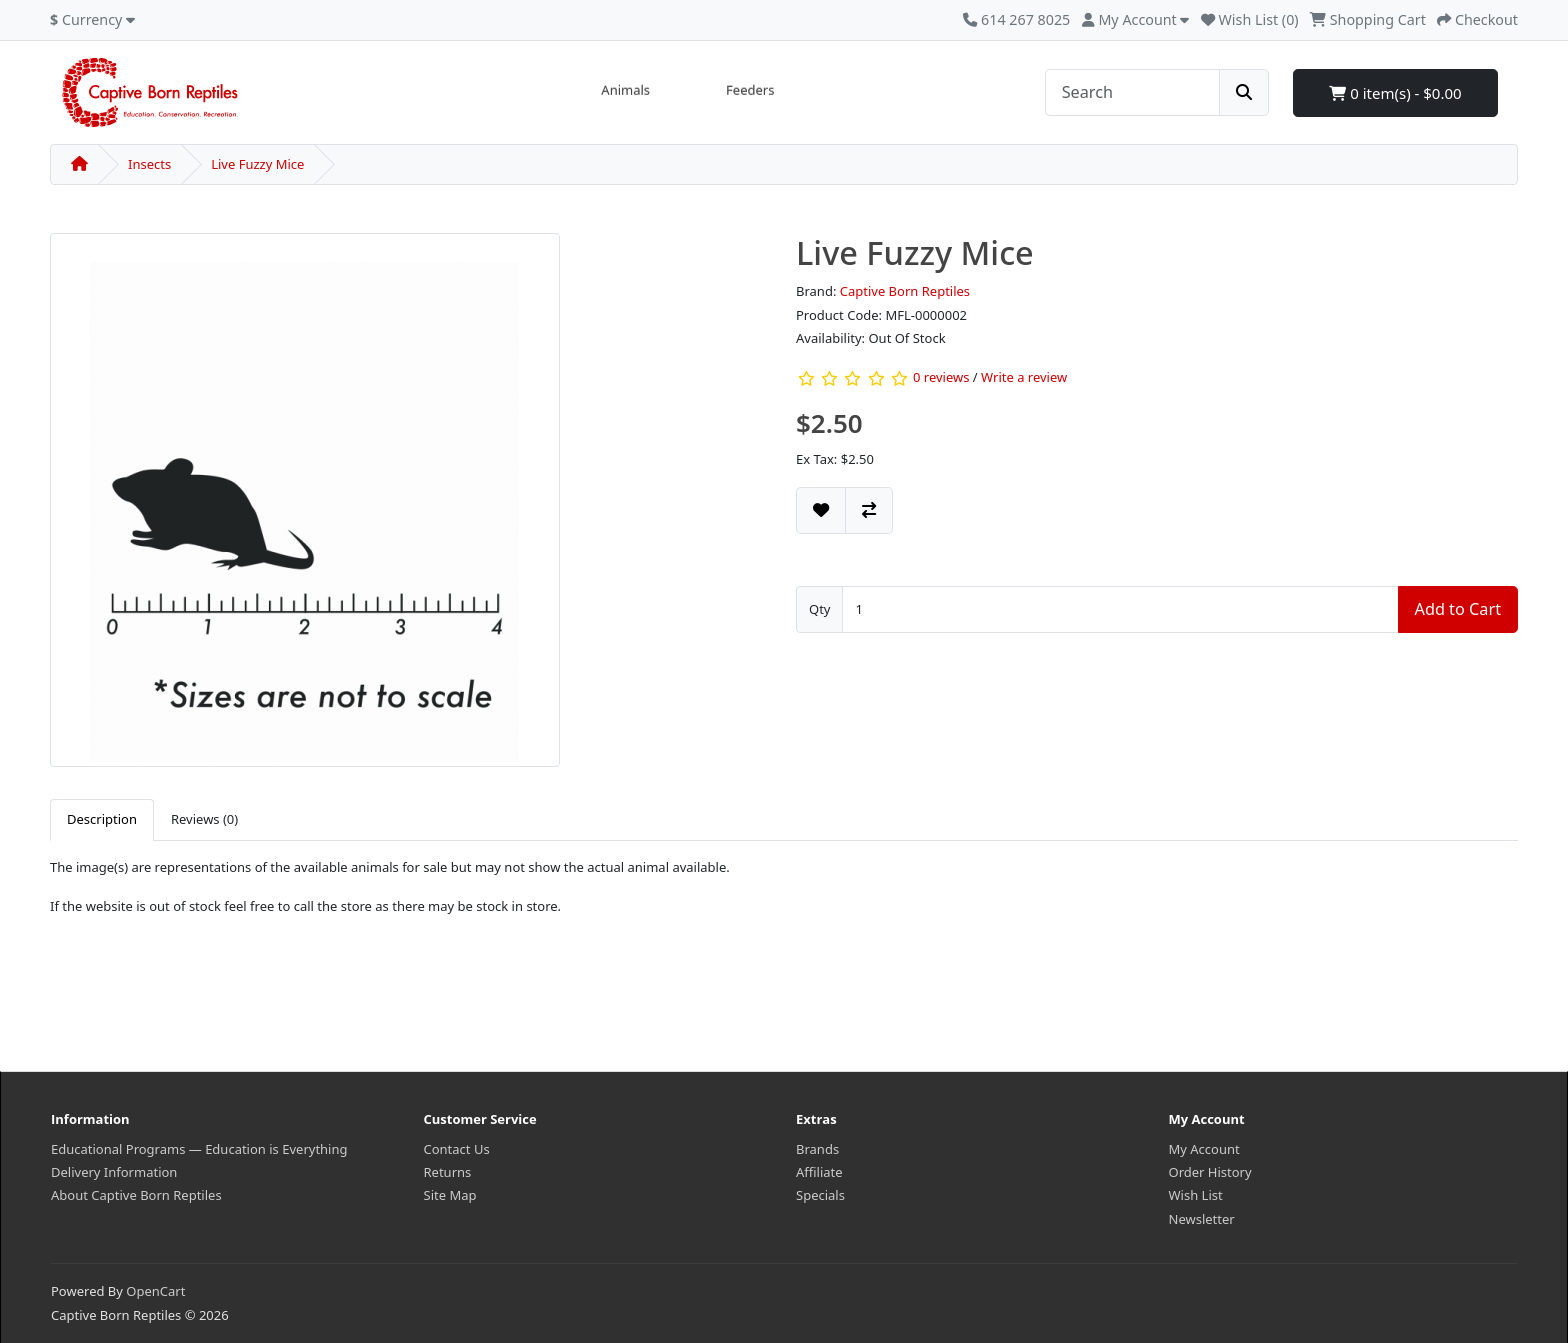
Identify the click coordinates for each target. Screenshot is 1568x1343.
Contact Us (457, 1149)
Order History (1210, 1172)
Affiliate (819, 1172)
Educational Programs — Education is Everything (199, 1149)
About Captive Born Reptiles (136, 1195)
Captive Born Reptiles (905, 291)
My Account (1204, 1149)
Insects (149, 164)
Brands (817, 1149)
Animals (625, 90)
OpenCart (155, 1291)
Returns (448, 1172)
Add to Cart (1458, 609)
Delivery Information (114, 1172)
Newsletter (1202, 1219)
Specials (820, 1195)
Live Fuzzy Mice (257, 164)
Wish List (1196, 1195)
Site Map (450, 1195)
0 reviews (941, 378)
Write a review (1024, 378)
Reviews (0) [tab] (204, 819)
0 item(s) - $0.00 (1395, 93)
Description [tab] (102, 819)
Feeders (750, 90)
